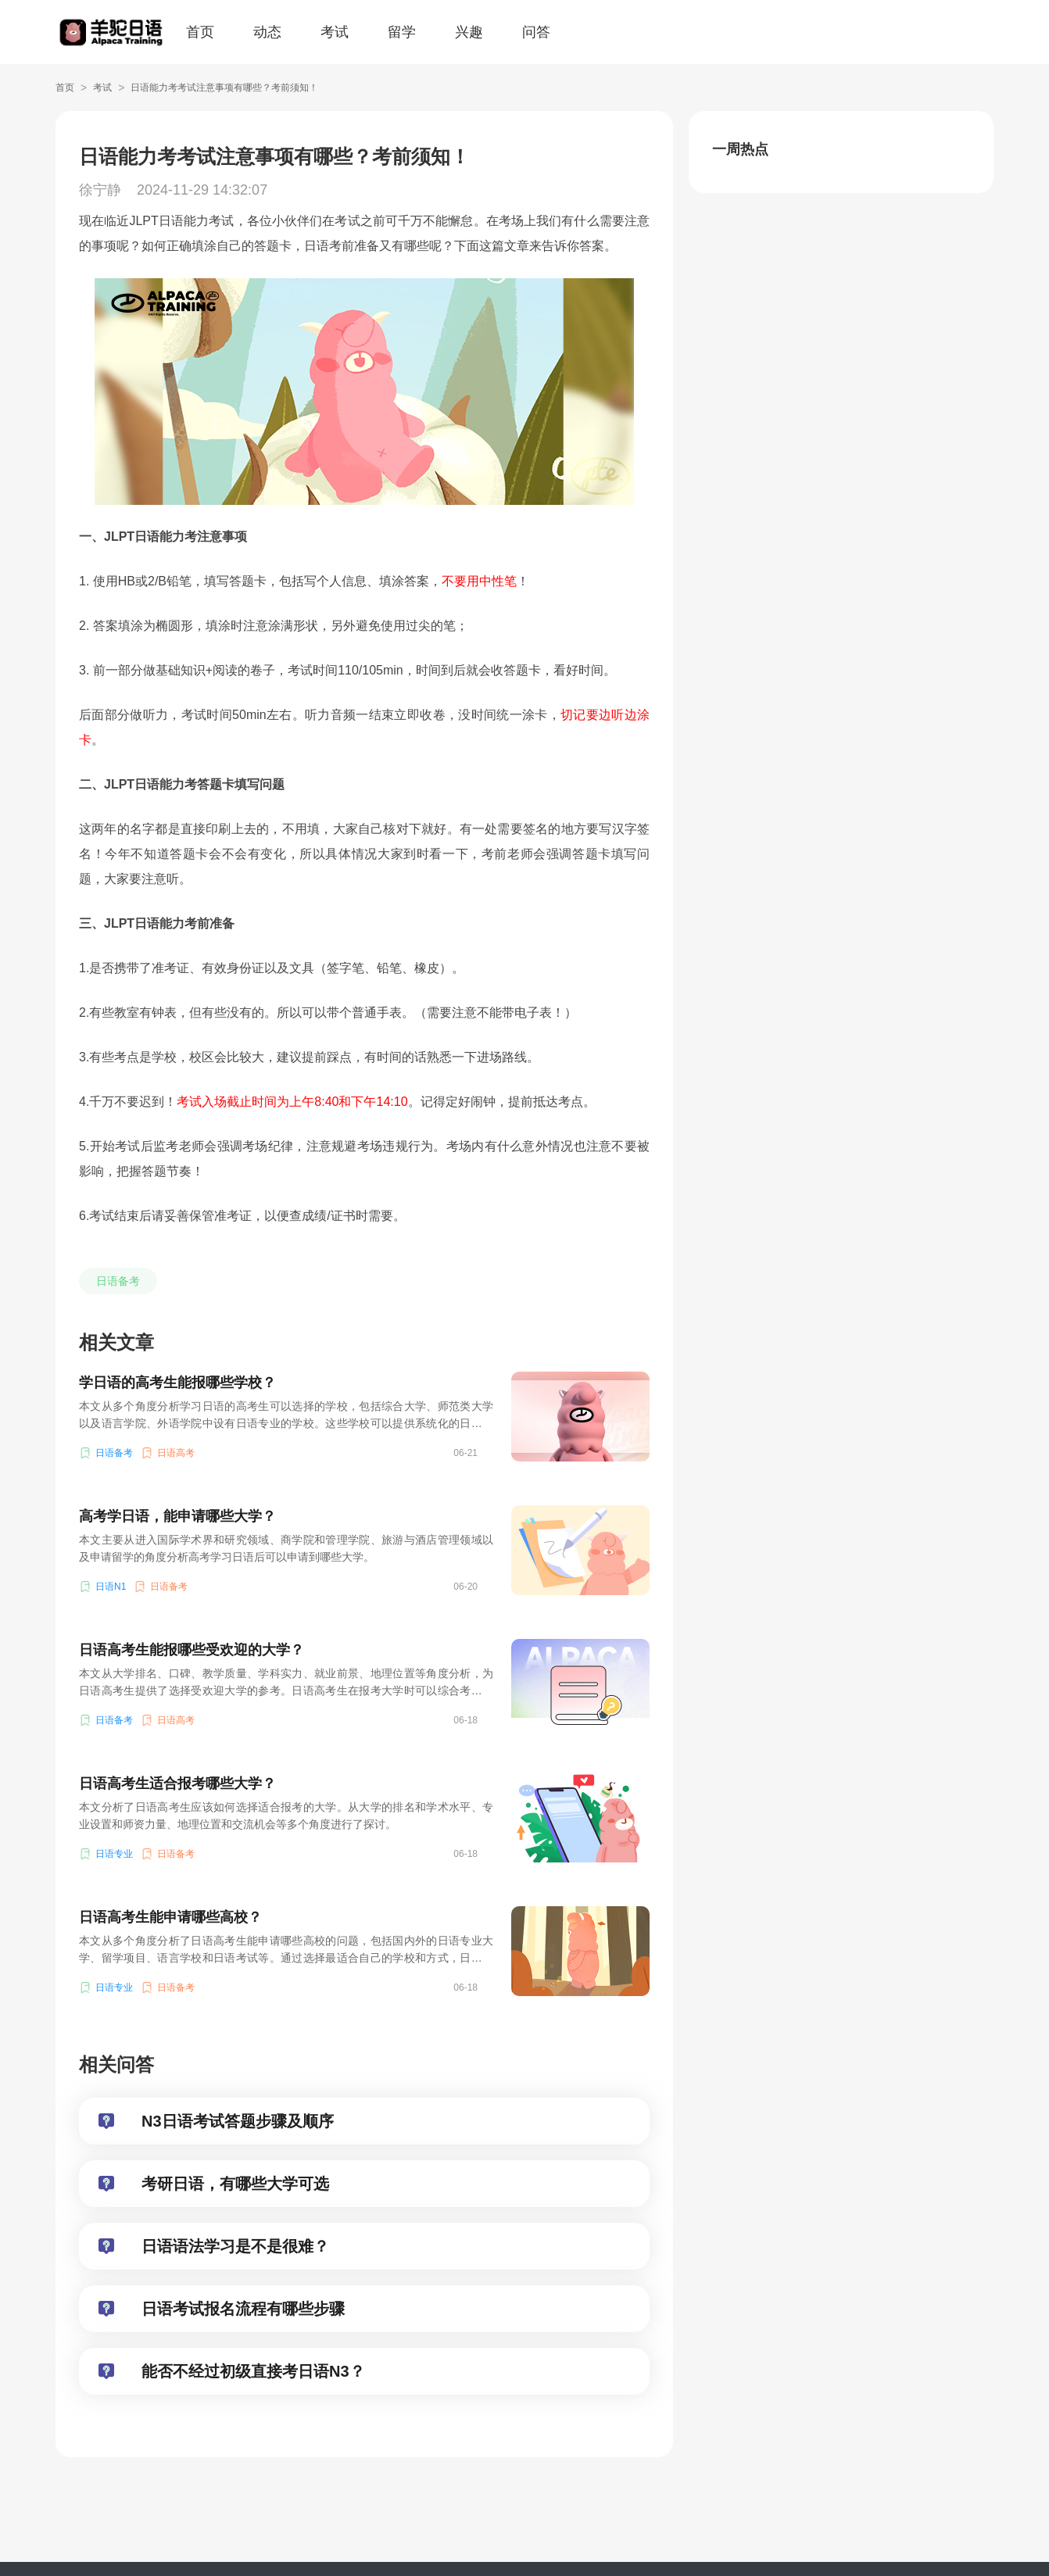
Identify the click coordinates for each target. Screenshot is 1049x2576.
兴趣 (469, 32)
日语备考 (118, 1281)
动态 (267, 32)
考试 (334, 32)
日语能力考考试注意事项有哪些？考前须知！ (224, 87)
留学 (402, 32)
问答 (536, 32)
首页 (200, 32)
